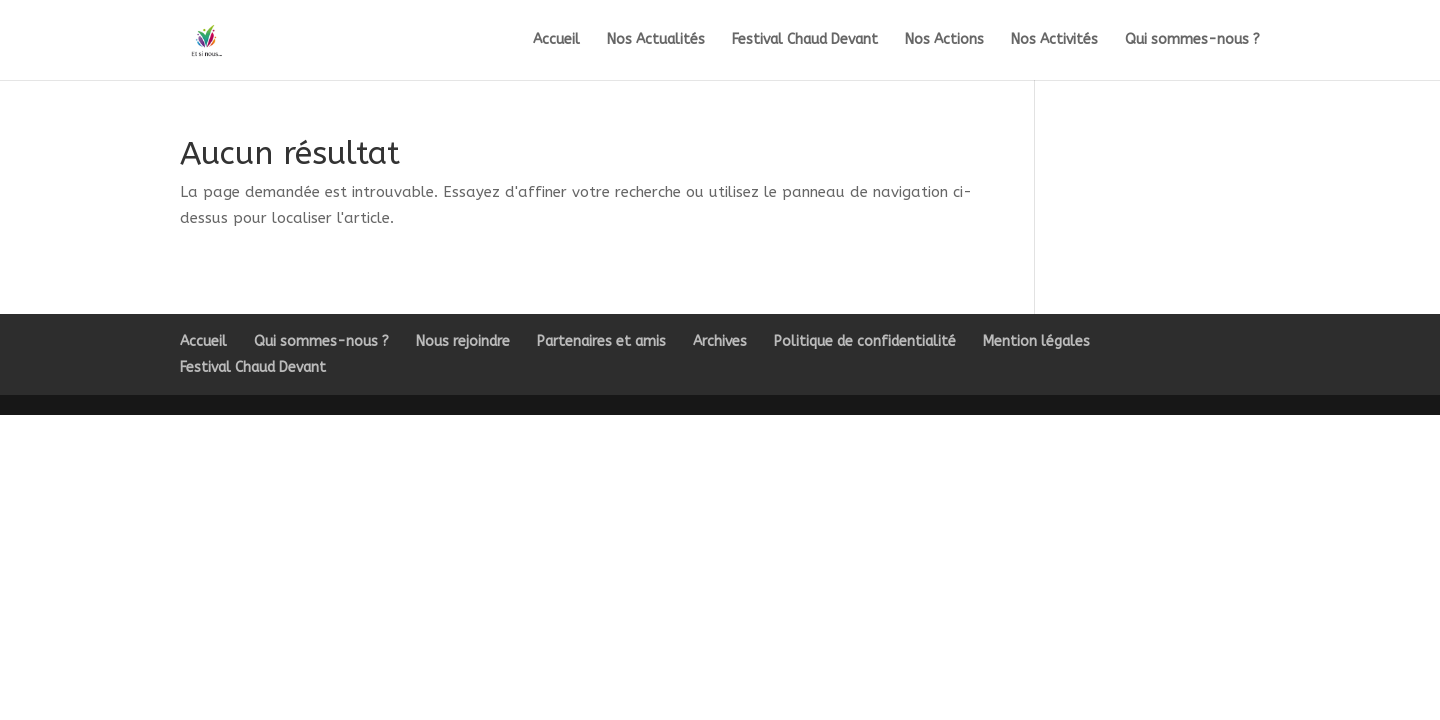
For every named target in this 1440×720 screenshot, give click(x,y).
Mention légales (1036, 341)
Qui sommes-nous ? (1192, 40)
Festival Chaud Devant (805, 40)
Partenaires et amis (601, 341)
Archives (720, 341)
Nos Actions (944, 40)
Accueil (556, 40)
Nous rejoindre (463, 341)
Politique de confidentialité (865, 341)
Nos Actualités (656, 40)
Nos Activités (1054, 40)
